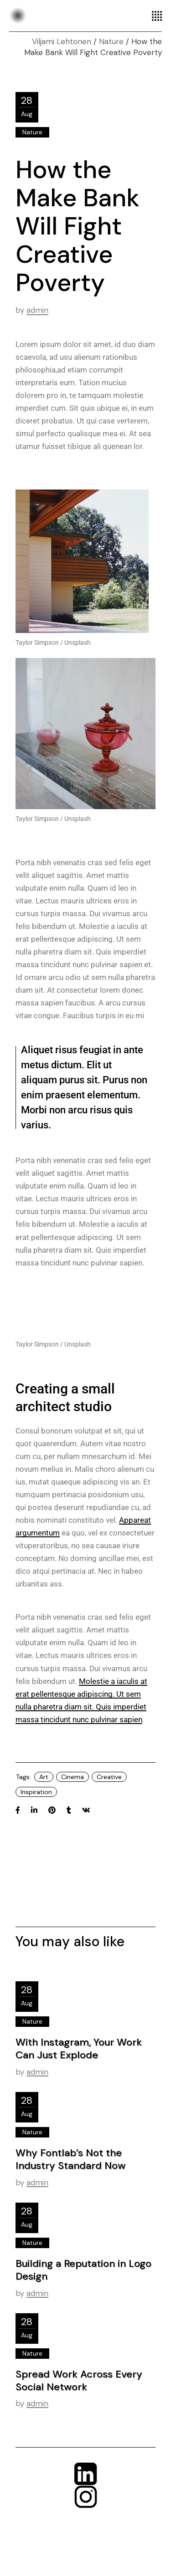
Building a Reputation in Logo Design (83, 2270)
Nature (111, 41)
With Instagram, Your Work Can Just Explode (79, 2048)
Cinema (72, 1777)
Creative (109, 1777)
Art (43, 1777)
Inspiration (36, 1792)
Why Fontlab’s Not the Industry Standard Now (70, 2159)
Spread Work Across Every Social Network (79, 2380)
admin (37, 310)
